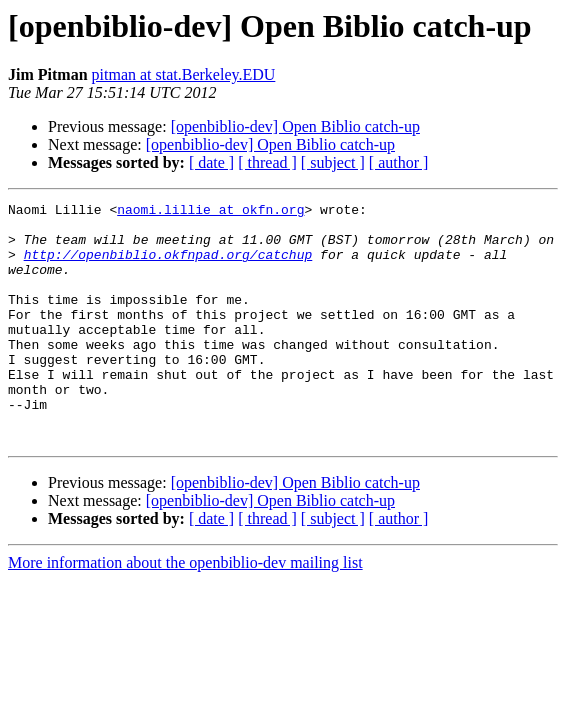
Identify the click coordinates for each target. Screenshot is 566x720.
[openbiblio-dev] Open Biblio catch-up (295, 126)
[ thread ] (267, 162)
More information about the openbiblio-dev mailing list (185, 610)
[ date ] (211, 162)
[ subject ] (333, 162)
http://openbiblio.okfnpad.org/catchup (168, 266)
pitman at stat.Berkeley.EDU (184, 74)
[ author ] (399, 162)
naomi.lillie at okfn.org (210, 212)
